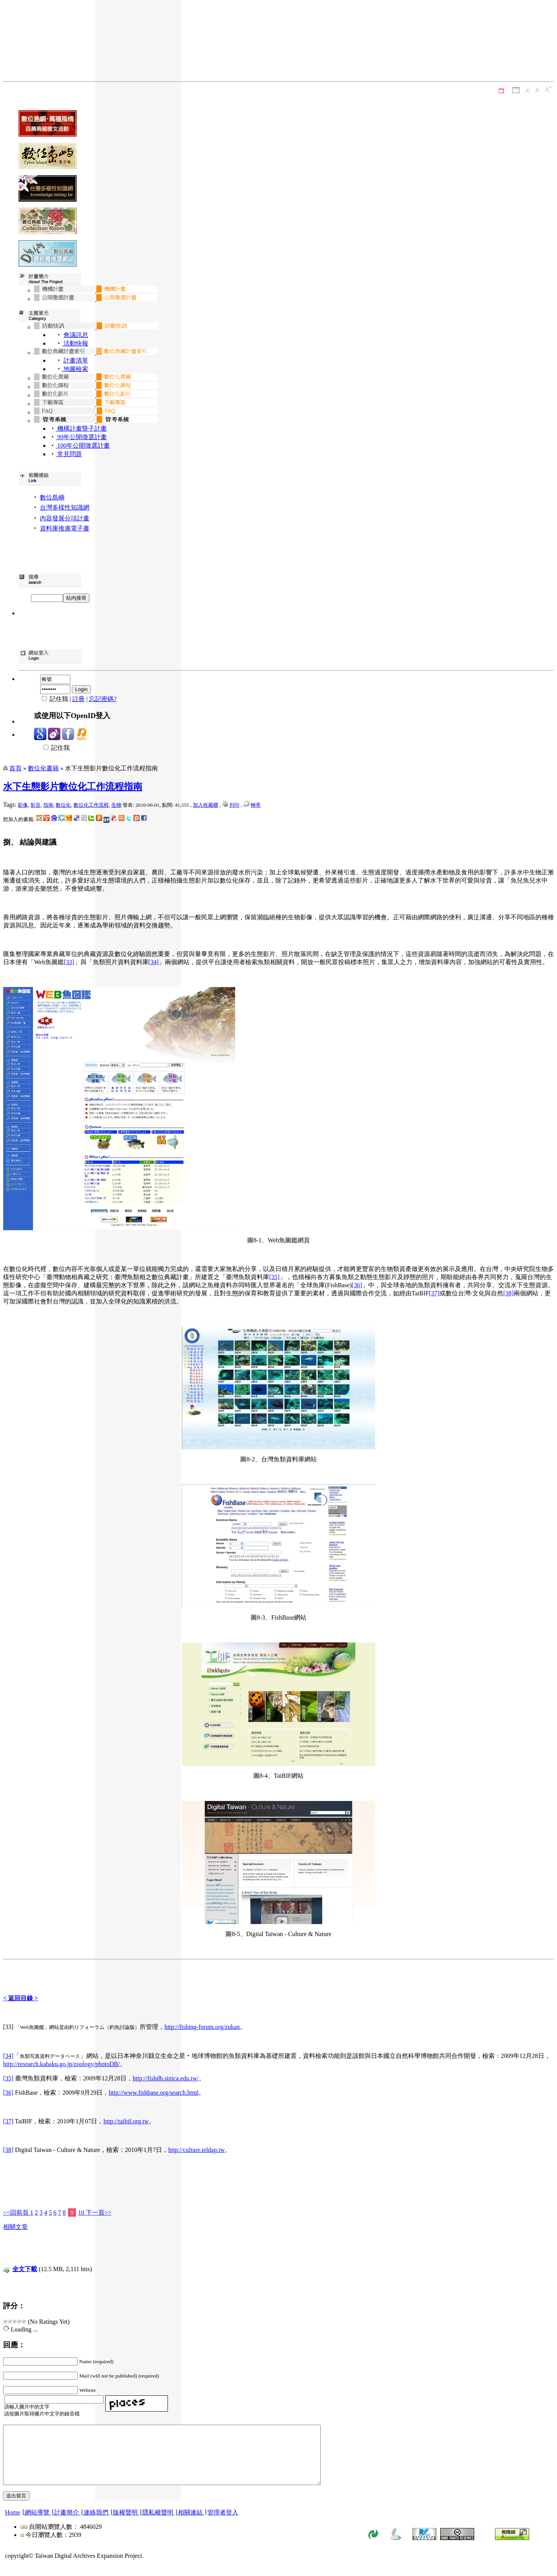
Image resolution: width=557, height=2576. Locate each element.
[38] (508, 1293)
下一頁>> (97, 2212)
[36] (357, 1285)
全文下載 (24, 2269)
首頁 (15, 768)
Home (12, 2524)
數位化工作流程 (91, 805)
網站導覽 (37, 2524)
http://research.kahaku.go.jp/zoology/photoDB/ (61, 2064)
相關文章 (15, 2227)
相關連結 (190, 2524)
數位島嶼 (52, 497)
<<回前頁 (16, 2212)
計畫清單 (75, 360)
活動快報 (75, 343)
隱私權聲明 (158, 2524)
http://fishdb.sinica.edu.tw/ (166, 2078)
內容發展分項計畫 (64, 518)
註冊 (78, 699)
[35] (274, 1277)
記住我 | (53, 699)
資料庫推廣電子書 (64, 528)
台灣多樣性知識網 (64, 507)
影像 (23, 805)
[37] (434, 1293)
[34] (154, 962)
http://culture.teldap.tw (196, 2150)
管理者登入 (222, 2524)
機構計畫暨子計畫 (81, 428)
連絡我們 (96, 2524)
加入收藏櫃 (205, 805)
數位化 (63, 805)
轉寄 (256, 805)
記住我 (52, 747)
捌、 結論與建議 (29, 842)
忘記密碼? (102, 699)
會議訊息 (75, 335)
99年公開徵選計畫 (81, 437)
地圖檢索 (75, 369)
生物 (116, 805)
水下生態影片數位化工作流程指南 (72, 787)
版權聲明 (125, 2524)
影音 (36, 805)
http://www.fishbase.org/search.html (153, 2092)
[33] (69, 962)
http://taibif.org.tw (126, 2121)
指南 (48, 805)
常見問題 (69, 454)
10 (81, 2212)
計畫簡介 (66, 2524)
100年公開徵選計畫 (83, 445)
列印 (234, 805)
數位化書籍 (43, 768)
